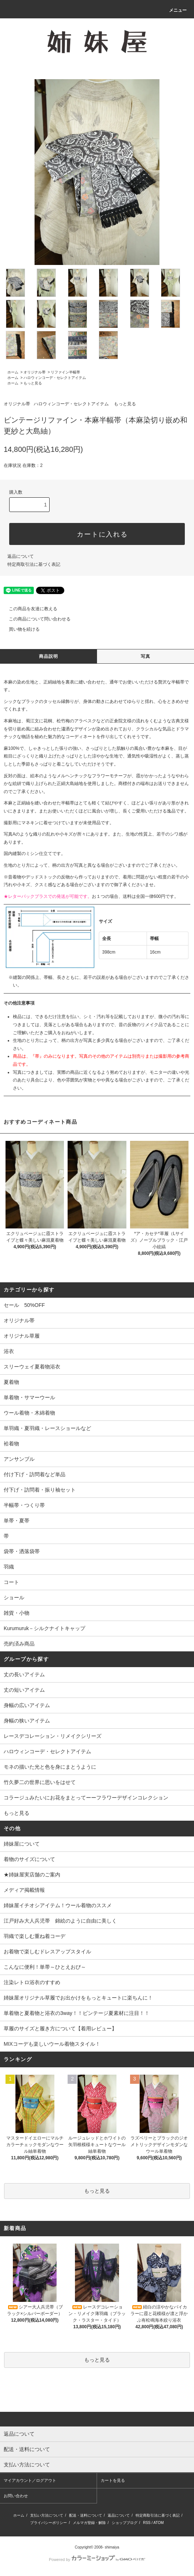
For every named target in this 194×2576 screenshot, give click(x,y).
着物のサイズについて (29, 1859)
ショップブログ (124, 2523)
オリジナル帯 (35, 372)
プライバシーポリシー (48, 2523)
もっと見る (33, 383)
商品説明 (48, 656)
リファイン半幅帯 (65, 372)
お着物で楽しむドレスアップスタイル (47, 1951)
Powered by (97, 2559)
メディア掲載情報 (24, 1890)
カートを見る (113, 2480)
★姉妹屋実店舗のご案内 (32, 1874)
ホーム (12, 372)
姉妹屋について (22, 1844)
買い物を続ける (20, 629)
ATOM (159, 2523)
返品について (20, 556)
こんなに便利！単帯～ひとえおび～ (45, 1967)
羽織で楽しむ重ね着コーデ (34, 1936)
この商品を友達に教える (28, 608)
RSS (147, 2523)
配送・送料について (85, 2515)
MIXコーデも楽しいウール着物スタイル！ (52, 2044)
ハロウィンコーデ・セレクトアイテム (55, 378)
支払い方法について (46, 2515)
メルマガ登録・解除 (89, 2523)
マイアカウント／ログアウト (30, 2480)
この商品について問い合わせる (35, 619)
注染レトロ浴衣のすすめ (32, 1982)
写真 (145, 656)
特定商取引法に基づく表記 (33, 564)
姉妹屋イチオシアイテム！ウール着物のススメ (58, 1905)
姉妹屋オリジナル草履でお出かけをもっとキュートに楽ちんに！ (78, 1998)
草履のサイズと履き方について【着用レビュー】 (60, 2028)
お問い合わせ (16, 2496)
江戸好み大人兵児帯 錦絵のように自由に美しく (60, 1921)
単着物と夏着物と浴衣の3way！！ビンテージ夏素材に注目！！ (77, 2013)
